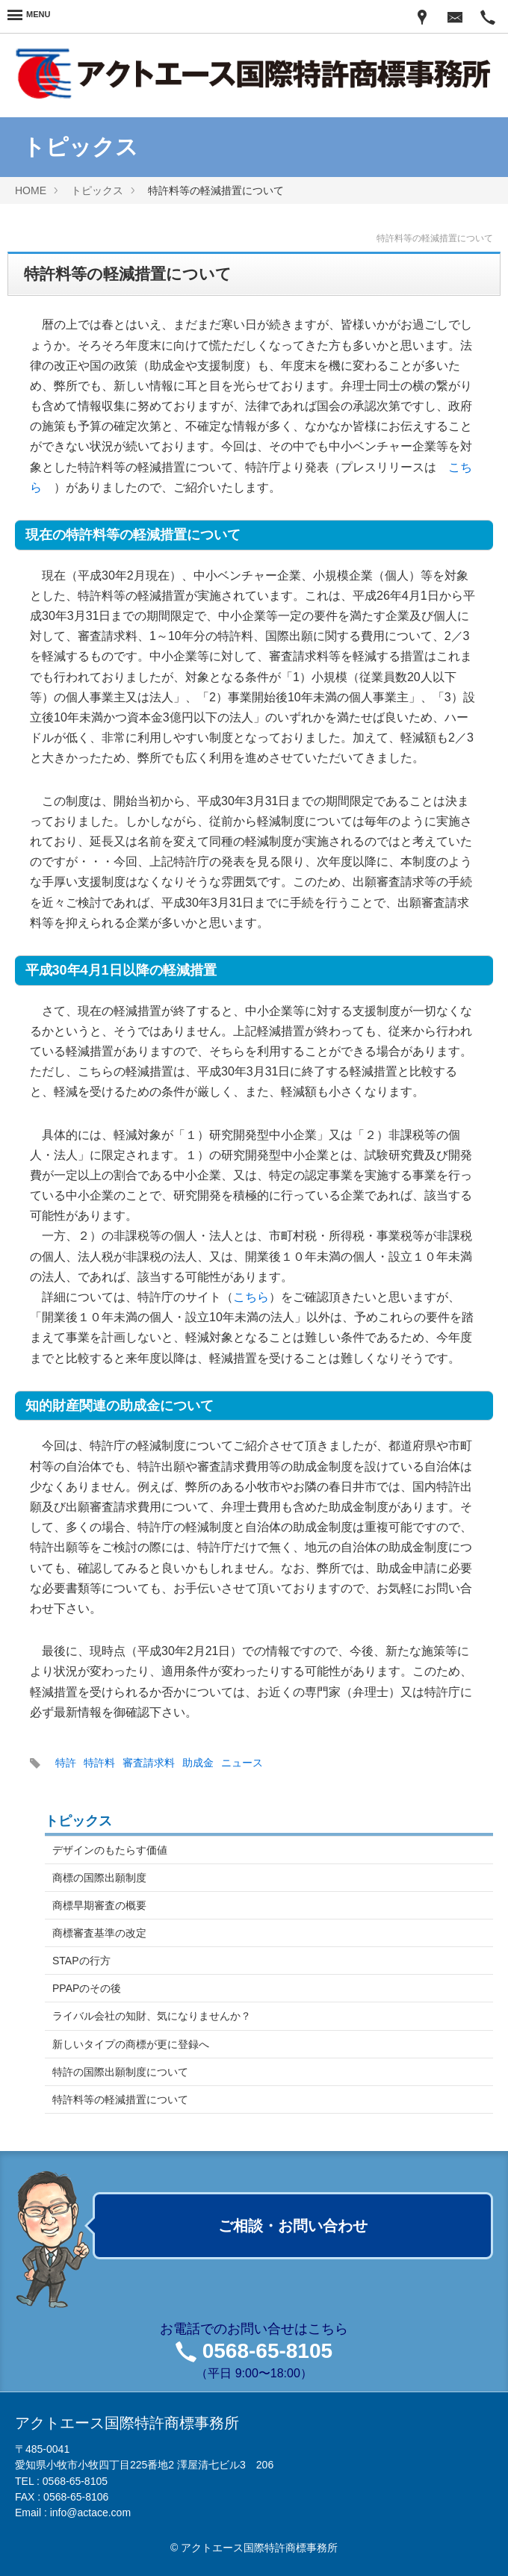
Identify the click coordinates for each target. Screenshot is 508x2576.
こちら (251, 1297)
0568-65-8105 (267, 2350)
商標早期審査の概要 (99, 1905)
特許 (65, 1763)
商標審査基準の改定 (99, 1933)
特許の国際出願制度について (120, 2072)
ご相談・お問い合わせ (293, 2225)
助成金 (198, 1763)
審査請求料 (149, 1763)
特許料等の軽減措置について (120, 2099)
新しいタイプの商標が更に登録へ (130, 2044)
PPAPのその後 (86, 1988)
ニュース (242, 1763)
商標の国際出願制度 (99, 1878)
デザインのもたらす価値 (109, 1850)
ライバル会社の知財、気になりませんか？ (151, 2016)
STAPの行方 (81, 1961)
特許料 (99, 1763)
